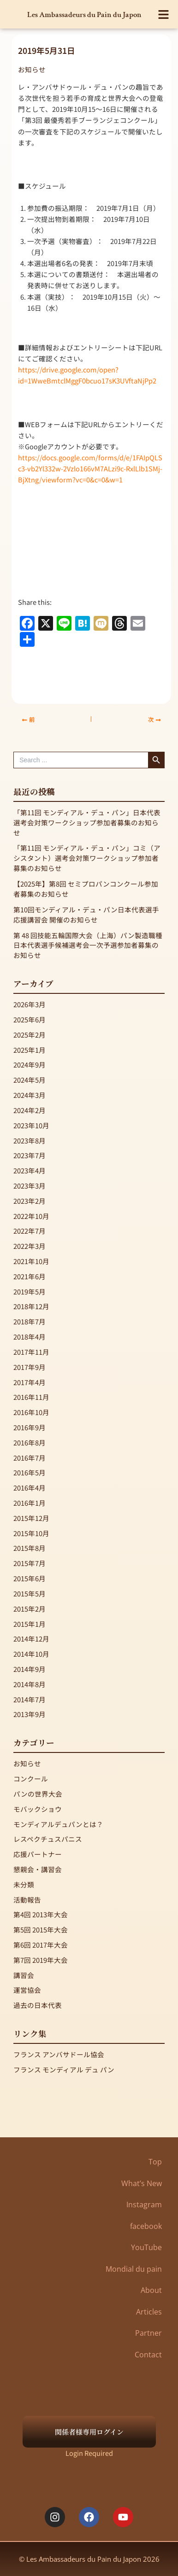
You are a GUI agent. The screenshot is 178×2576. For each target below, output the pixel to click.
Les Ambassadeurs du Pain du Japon (84, 15)
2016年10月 (31, 1412)
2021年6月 (29, 1276)
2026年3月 (29, 1004)
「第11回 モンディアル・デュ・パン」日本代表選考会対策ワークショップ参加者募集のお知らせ (86, 822)
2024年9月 (29, 1064)
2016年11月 (31, 1397)
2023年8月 (29, 1140)
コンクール (30, 1778)
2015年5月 (29, 1593)
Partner (148, 2333)
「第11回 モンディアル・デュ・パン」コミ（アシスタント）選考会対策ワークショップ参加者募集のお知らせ (86, 858)
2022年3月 (29, 1246)
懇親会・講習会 (37, 1869)
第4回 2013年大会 (40, 1914)
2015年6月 (29, 1578)
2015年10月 (31, 1533)
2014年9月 (29, 1669)
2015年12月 (31, 1518)
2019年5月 (29, 1291)
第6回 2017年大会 (40, 1944)
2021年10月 (31, 1261)
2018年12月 (31, 1306)
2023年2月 (29, 1201)
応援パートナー (37, 1854)
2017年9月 (29, 1367)
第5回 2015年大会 (40, 1929)
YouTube (146, 2247)
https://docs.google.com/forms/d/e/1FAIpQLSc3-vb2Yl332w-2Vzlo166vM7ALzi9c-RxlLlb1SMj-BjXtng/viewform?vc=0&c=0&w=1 (90, 468)
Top (155, 2162)
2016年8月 (29, 1442)
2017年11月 (31, 1352)
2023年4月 (29, 1170)
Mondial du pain (134, 2269)
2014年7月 (29, 1699)
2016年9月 (29, 1427)
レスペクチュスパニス (47, 1839)
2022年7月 (29, 1231)
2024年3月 (29, 1095)
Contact (148, 2355)
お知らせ (32, 69)
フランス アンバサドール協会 (58, 2054)
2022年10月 (31, 1216)
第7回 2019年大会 (40, 1960)
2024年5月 (29, 1080)
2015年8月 (29, 1548)
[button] (164, 15)
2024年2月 (29, 1110)
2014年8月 (29, 1684)
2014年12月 (31, 1638)
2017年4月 (29, 1382)
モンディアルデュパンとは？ (58, 1824)
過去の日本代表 (37, 2005)
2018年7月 (29, 1321)
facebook (146, 2226)
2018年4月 (29, 1336)
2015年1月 (29, 1624)
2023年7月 (29, 1155)
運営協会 (27, 1990)
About (151, 2290)
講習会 (23, 1975)
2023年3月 (29, 1185)
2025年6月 (29, 1019)
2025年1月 (29, 1050)
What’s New (141, 2183)
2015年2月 (29, 1608)
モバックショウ (37, 1809)
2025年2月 (29, 1034)
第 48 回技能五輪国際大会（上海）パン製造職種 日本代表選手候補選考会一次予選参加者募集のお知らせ (87, 945)
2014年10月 (31, 1654)
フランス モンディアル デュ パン (63, 2069)
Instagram (144, 2204)
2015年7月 (29, 1563)
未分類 (23, 1884)
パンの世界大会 (37, 1794)
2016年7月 (29, 1457)
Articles (149, 2312)
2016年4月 (29, 1487)
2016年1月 (29, 1503)
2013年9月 (29, 1714)
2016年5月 (29, 1472)
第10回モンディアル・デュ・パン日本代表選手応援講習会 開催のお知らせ (86, 914)
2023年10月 (31, 1125)
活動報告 (27, 1899)
